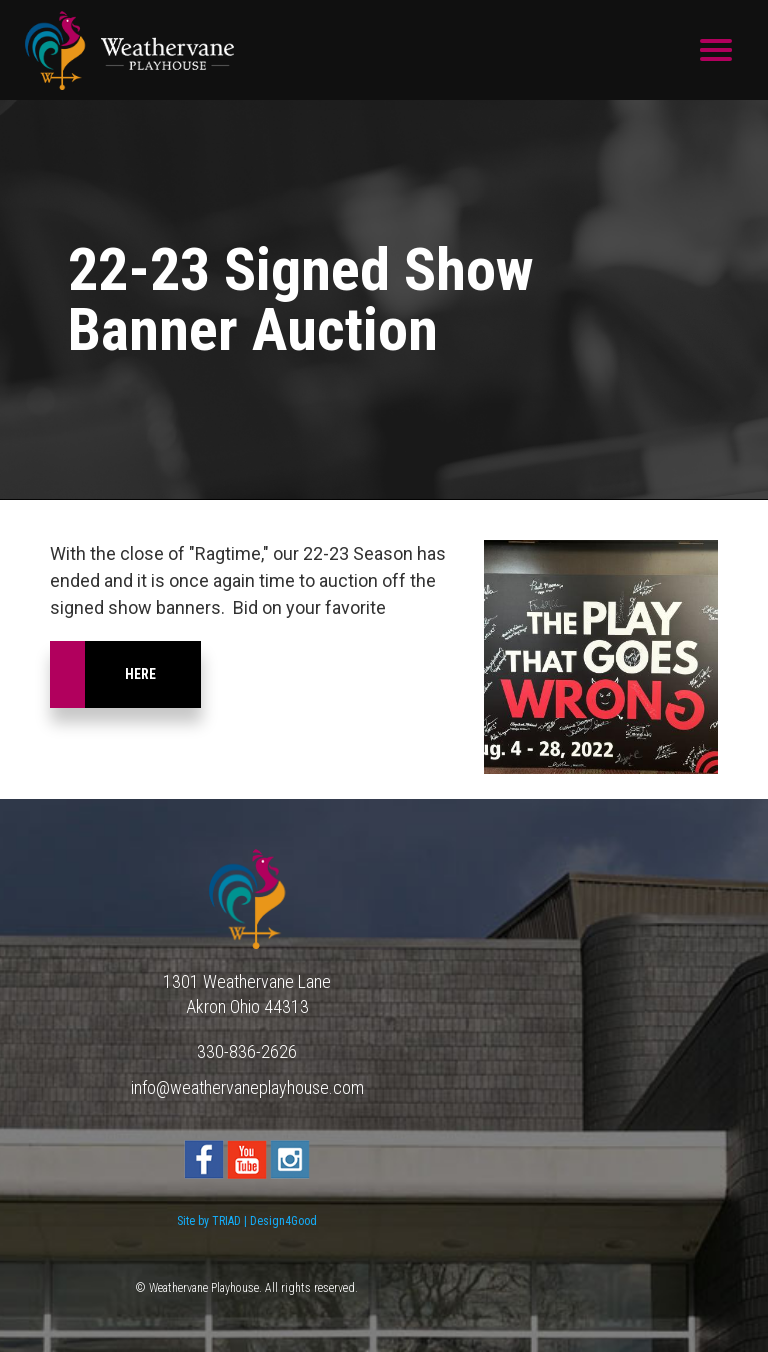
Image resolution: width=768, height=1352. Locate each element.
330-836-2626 (247, 1051)
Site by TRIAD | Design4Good (247, 1221)
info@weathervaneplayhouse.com (247, 1087)
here (140, 674)
